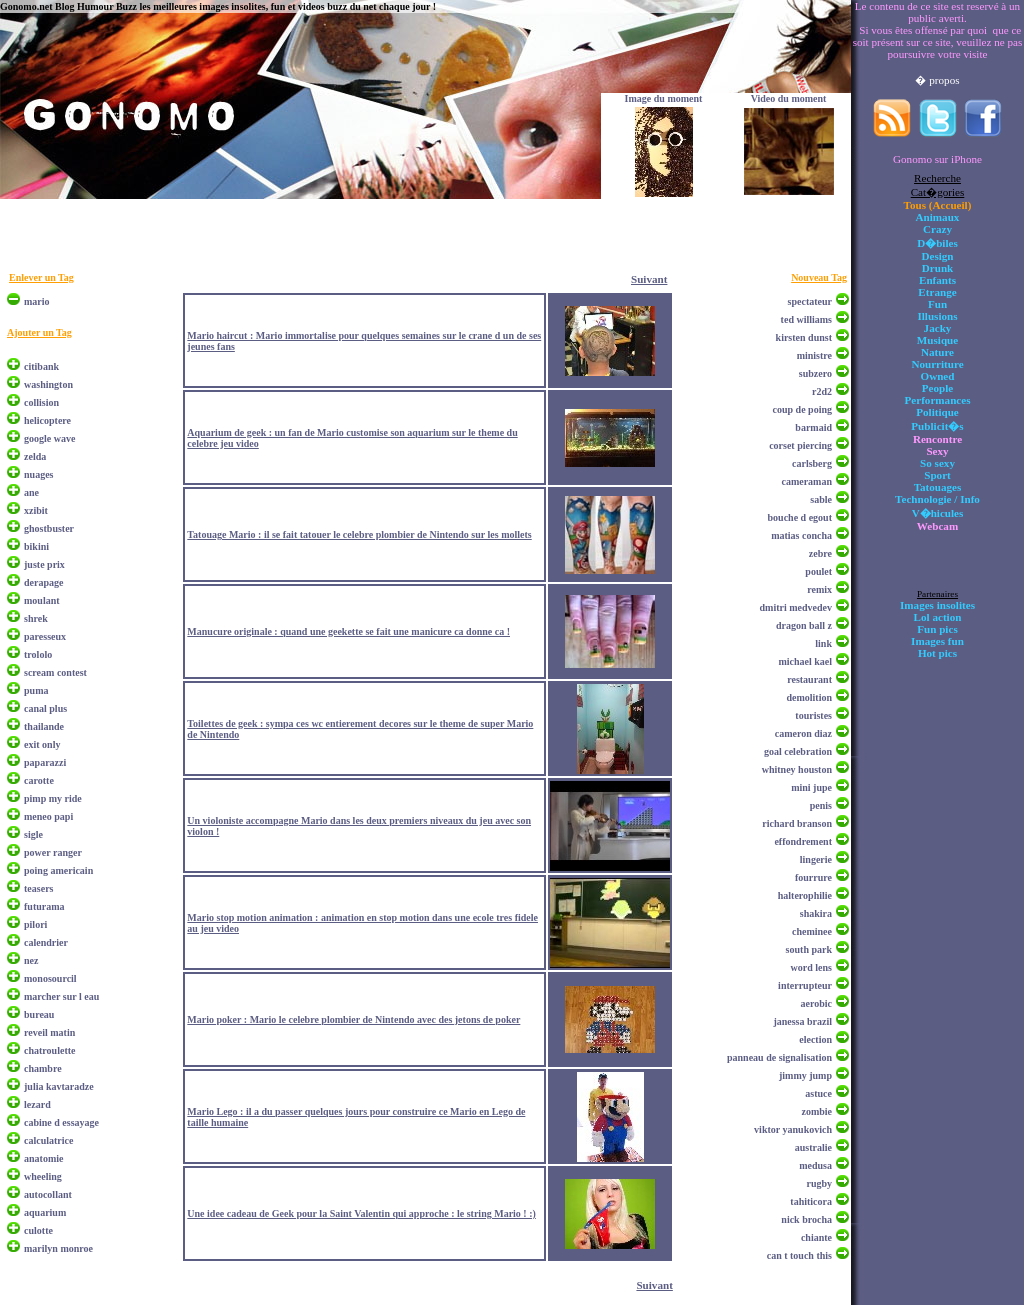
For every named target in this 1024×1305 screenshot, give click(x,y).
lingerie (816, 859)
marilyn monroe (58, 1248)
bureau (39, 1014)
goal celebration (798, 751)
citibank (41, 366)
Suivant (649, 279)
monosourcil (50, 978)
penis (821, 805)
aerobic (816, 1003)
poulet (818, 571)
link (823, 643)
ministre (814, 355)
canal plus (45, 708)
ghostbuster (49, 528)
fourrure (813, 877)
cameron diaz (803, 733)
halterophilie (805, 895)
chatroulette (49, 1050)
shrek (36, 618)
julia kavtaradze (59, 1086)
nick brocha (806, 1219)
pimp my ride (53, 798)
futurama (44, 906)
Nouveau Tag (819, 277)
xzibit (36, 510)
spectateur (810, 301)
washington (48, 384)
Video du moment (789, 98)
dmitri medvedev (796, 607)
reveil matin (49, 1032)
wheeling (43, 1176)
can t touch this (799, 1255)
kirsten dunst (804, 337)
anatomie (43, 1158)
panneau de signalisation (779, 1057)
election (815, 1039)
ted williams (806, 319)
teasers (38, 888)
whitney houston (797, 769)
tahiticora (811, 1201)
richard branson (797, 823)
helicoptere (47, 420)
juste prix (44, 564)
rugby (819, 1183)
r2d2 (822, 391)
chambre (43, 1068)
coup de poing (802, 409)
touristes (813, 715)
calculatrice (48, 1140)
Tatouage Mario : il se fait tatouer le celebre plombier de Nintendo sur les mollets (359, 534)
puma (36, 690)
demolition (809, 697)
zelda (35, 456)
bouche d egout (800, 517)
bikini (36, 546)
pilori (35, 924)
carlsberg (812, 463)
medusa (815, 1165)
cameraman (806, 481)
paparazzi (45, 762)
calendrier (46, 942)
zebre (820, 553)
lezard (37, 1104)
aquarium (45, 1212)
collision (41, 402)
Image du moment (664, 98)
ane (31, 492)
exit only (42, 744)
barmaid (813, 427)
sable (821, 499)
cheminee (812, 931)
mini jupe (811, 787)
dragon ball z (804, 625)
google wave (49, 438)
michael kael (805, 661)
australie (813, 1147)
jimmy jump (805, 1075)
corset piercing (800, 445)
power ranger (53, 852)
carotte (39, 780)
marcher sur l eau (61, 996)
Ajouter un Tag (39, 332)
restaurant (809, 679)
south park (809, 949)
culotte (38, 1230)
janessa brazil (802, 1021)
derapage (43, 582)
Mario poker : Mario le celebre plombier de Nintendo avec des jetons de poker (353, 1019)
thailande (44, 726)
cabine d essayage (61, 1122)
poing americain (58, 870)
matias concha (801, 535)
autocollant (48, 1194)
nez (31, 960)
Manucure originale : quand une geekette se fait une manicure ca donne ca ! (348, 631)
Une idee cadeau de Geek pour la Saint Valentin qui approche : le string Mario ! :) (361, 1213)
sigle (33, 834)
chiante (816, 1237)
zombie (816, 1111)
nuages (38, 474)
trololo (38, 654)
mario (37, 301)
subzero (815, 373)
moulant (42, 600)
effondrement (803, 841)
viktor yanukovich (793, 1129)
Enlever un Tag (41, 277)
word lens (811, 967)
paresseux (45, 636)
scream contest (55, 672)
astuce (818, 1093)
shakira (816, 913)
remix (819, 589)
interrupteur (805, 985)
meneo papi (48, 816)
